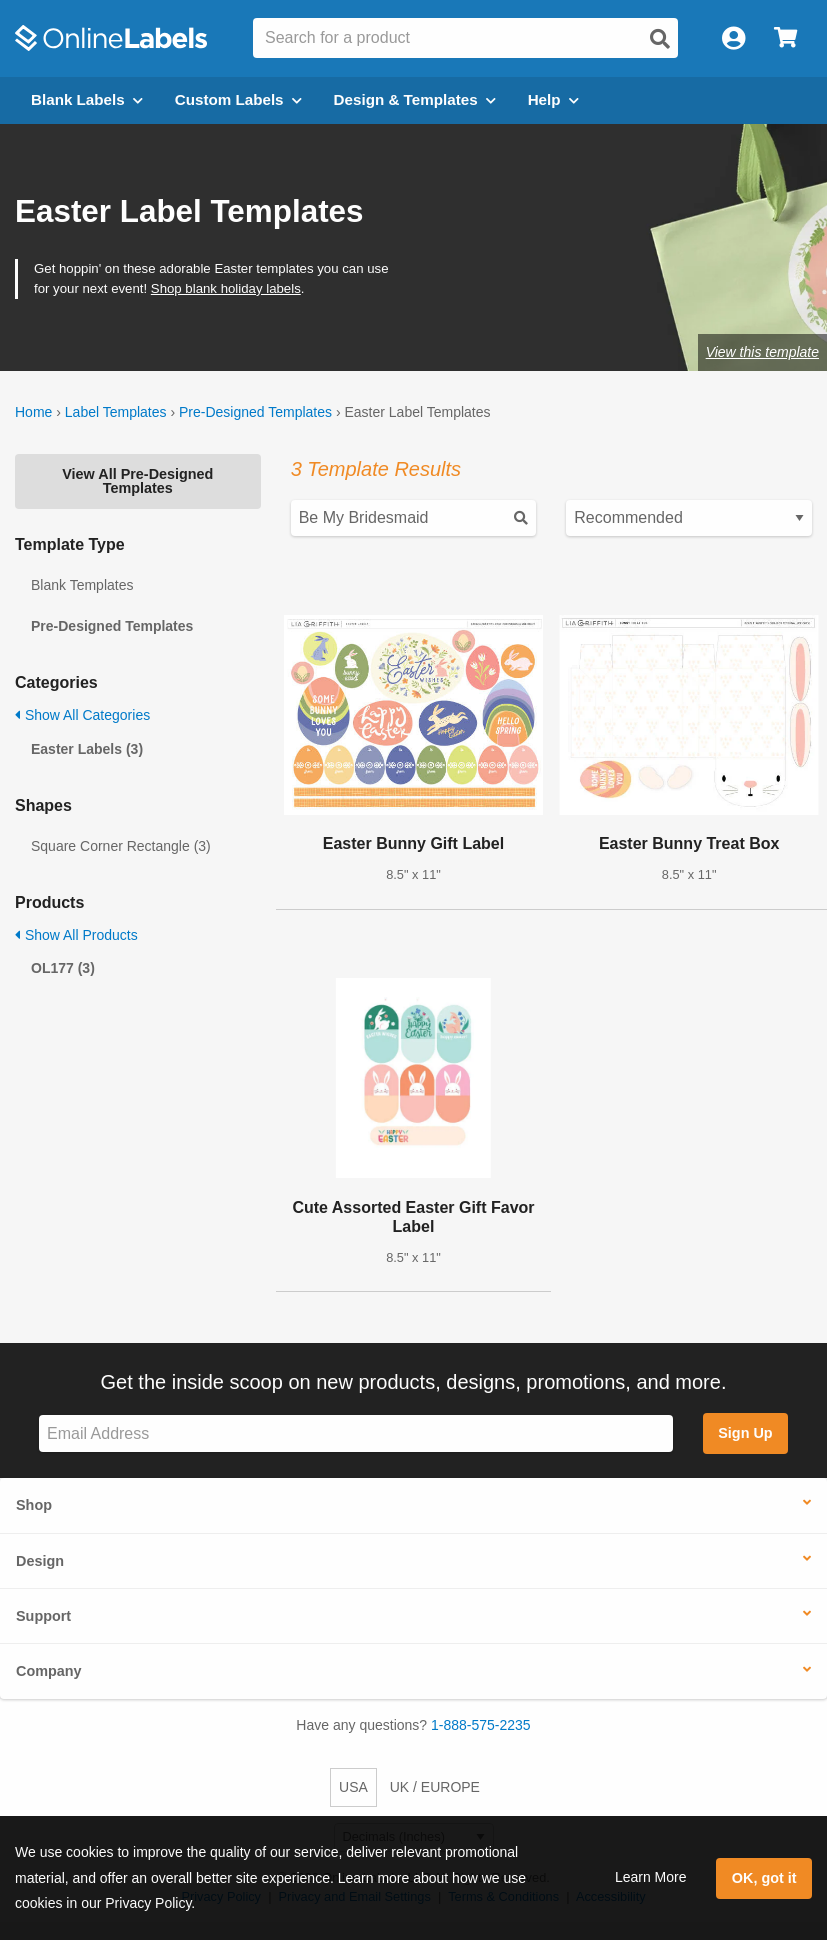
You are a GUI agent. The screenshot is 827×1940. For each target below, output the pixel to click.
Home (33, 412)
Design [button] (40, 1561)
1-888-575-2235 (481, 1725)
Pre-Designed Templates (255, 412)
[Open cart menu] (785, 38)
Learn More (651, 1877)
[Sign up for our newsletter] (356, 1433)
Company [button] (49, 1671)
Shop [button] (34, 1505)
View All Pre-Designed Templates (137, 481)
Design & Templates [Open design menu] (415, 99)
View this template (762, 352)
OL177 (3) (63, 968)
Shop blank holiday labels (226, 288)
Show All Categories (82, 715)
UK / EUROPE (435, 1787)
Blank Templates (82, 585)
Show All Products (76, 935)
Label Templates (116, 412)
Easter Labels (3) (87, 749)
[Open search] (660, 39)
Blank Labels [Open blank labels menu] (87, 99)
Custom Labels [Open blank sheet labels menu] (238, 99)
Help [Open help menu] (553, 99)
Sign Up (745, 1433)
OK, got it (764, 1878)
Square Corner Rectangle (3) (121, 846)
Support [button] (43, 1616)
